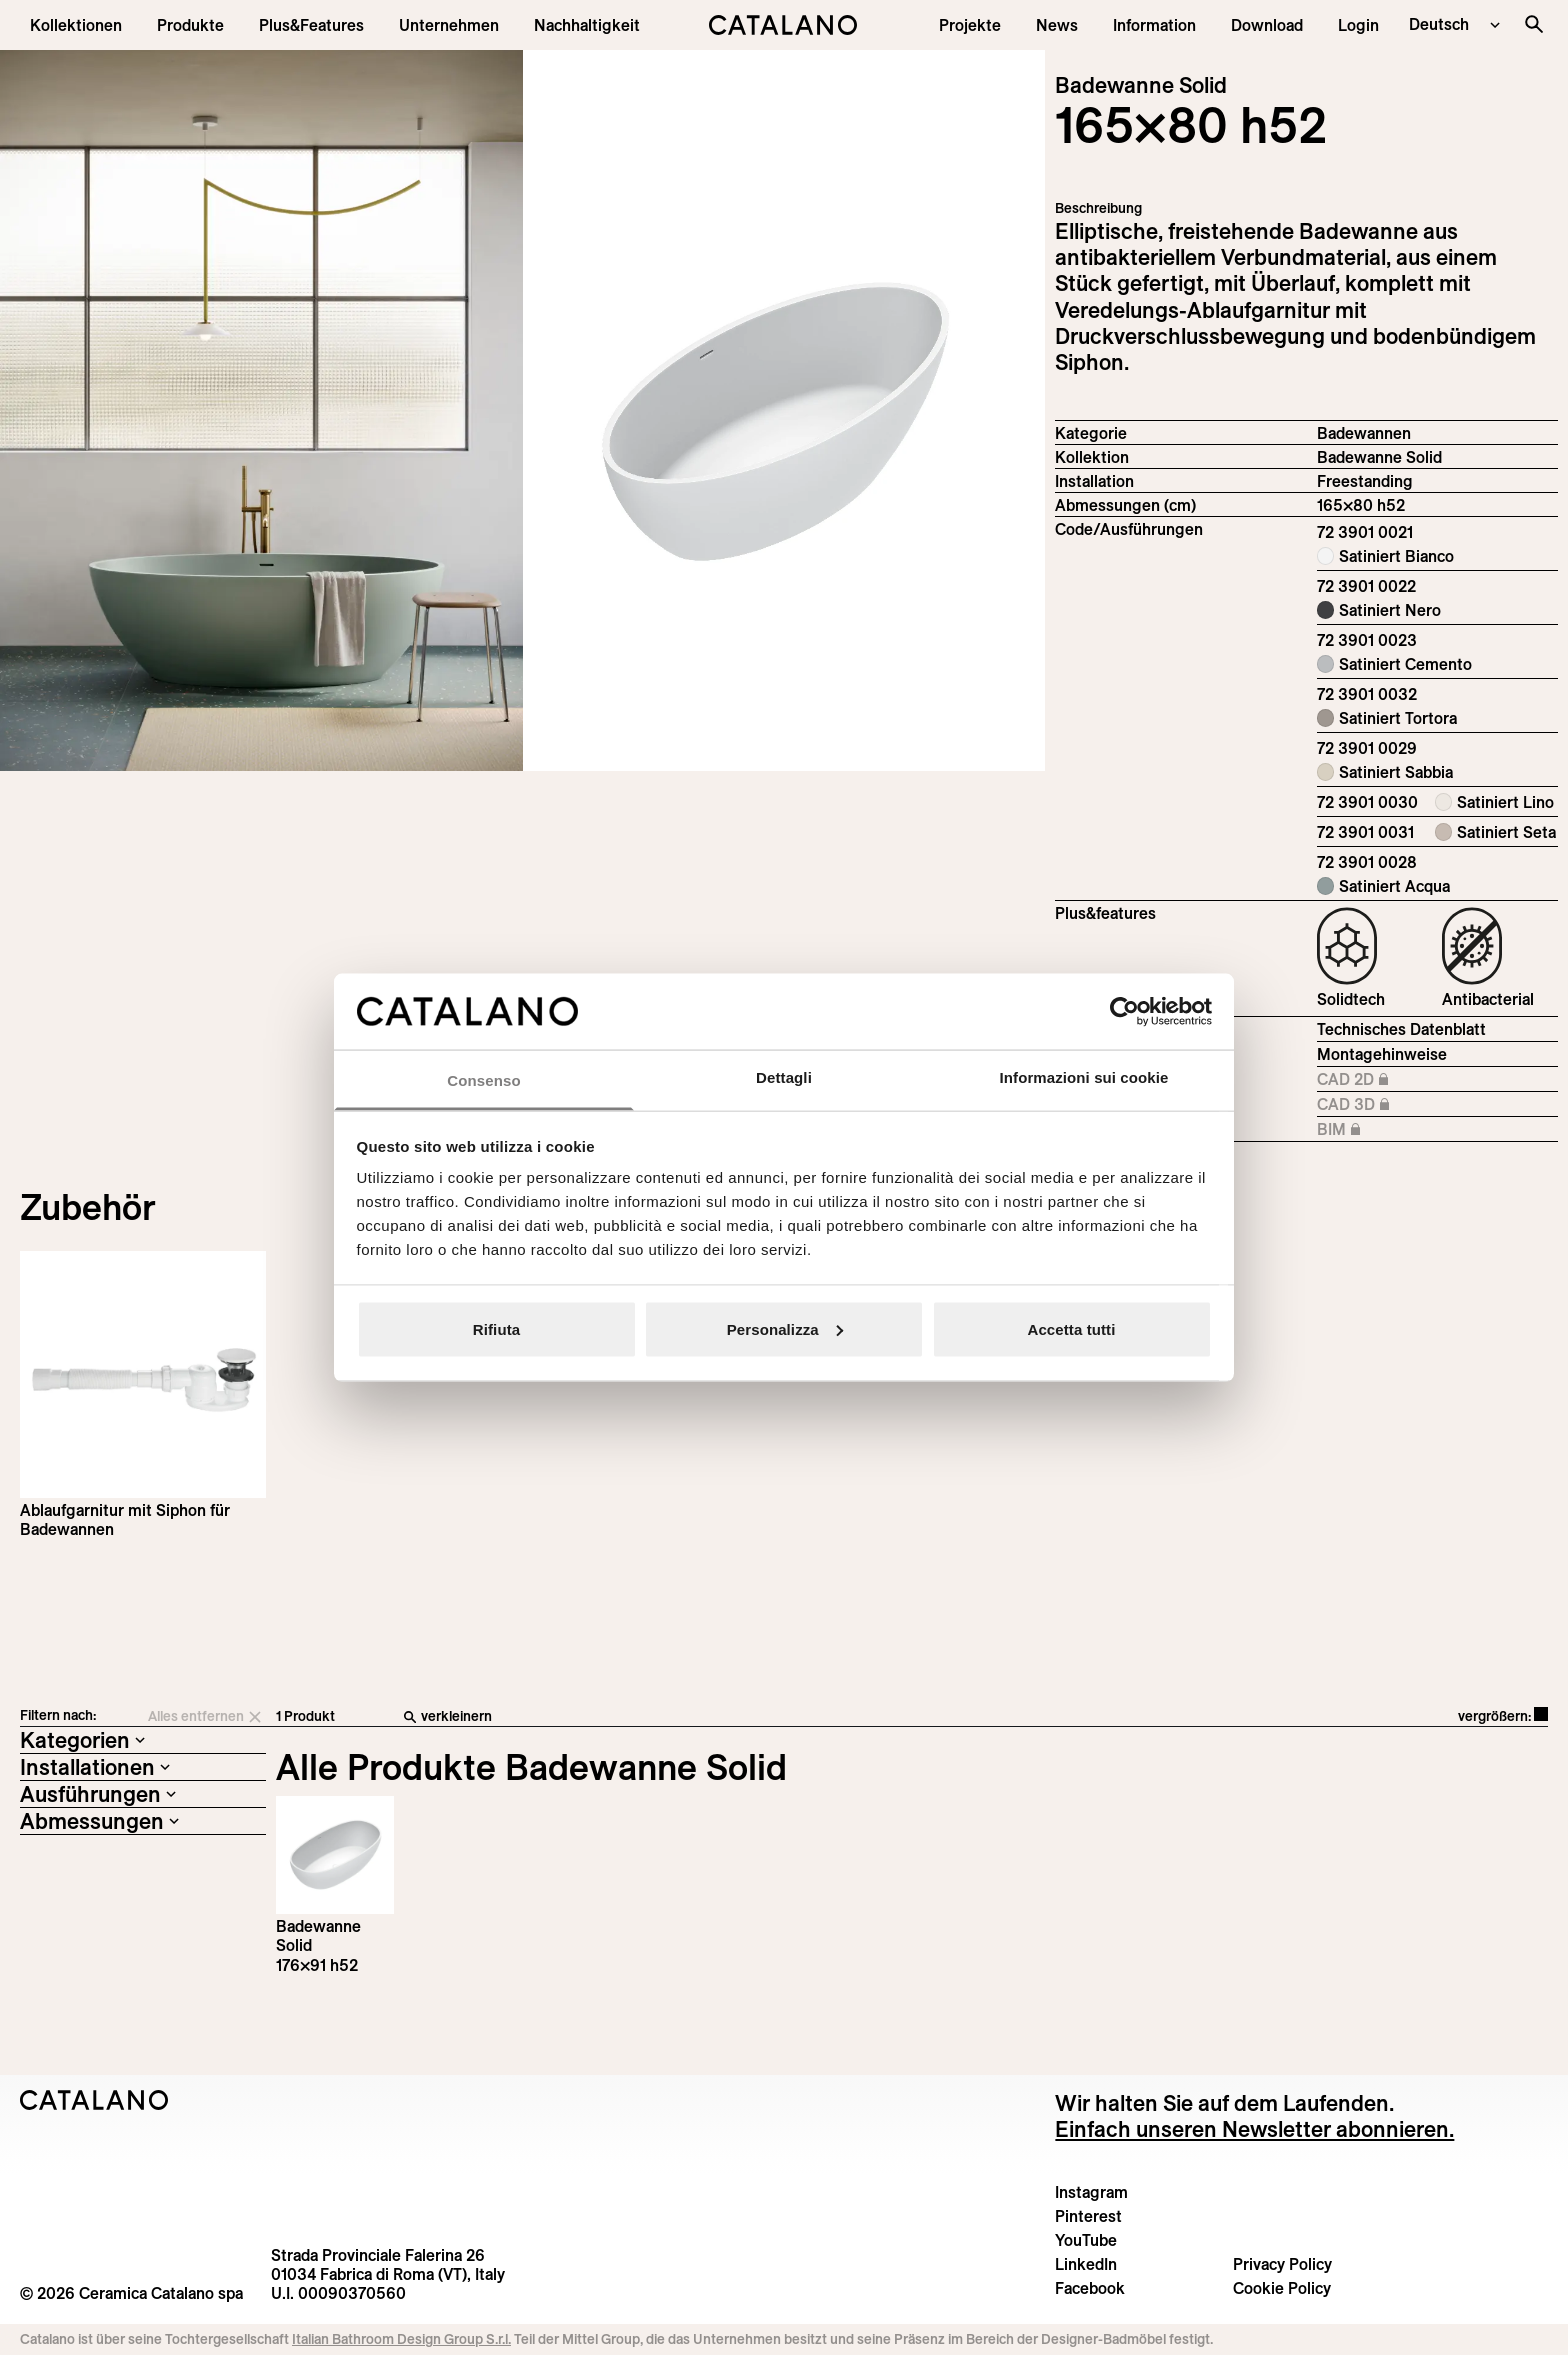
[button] (76, 25)
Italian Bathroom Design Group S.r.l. (401, 2339)
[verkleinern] (724, 1717)
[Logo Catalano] (94, 2100)
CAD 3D (1402, 1105)
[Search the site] (1534, 24)
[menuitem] (311, 25)
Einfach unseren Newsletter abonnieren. (1254, 2129)
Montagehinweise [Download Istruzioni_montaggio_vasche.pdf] (1382, 1054)
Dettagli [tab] (784, 1077)
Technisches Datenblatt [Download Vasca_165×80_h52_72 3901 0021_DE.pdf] (1401, 1029)
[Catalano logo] (784, 25)
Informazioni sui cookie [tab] (1084, 1077)
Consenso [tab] (483, 1080)
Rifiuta (496, 1328)
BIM (1402, 1130)
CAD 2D (1402, 1080)
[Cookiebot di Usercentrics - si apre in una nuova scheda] (1124, 1011)
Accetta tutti (1072, 1328)
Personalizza (785, 1328)
